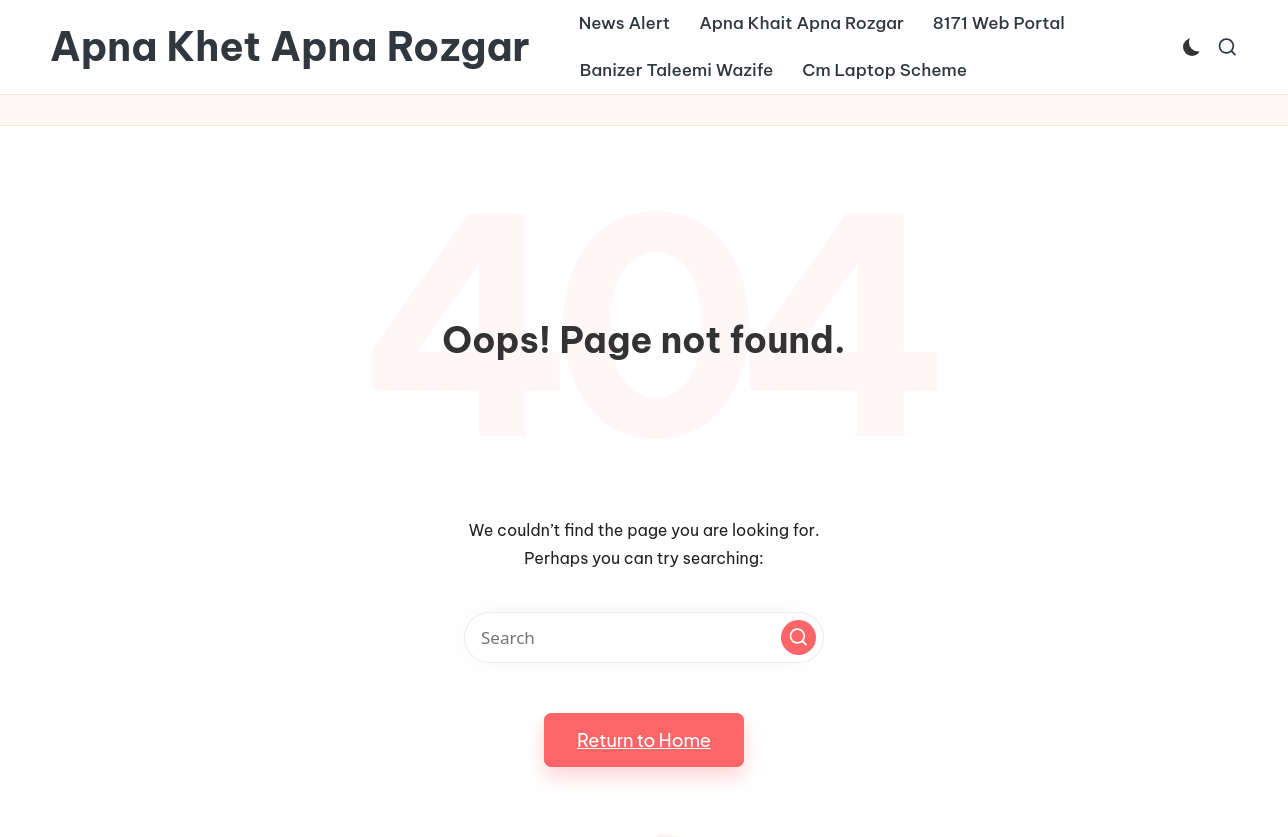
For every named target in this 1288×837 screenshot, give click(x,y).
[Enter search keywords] (644, 637)
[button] (798, 637)
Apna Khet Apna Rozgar (290, 47)
